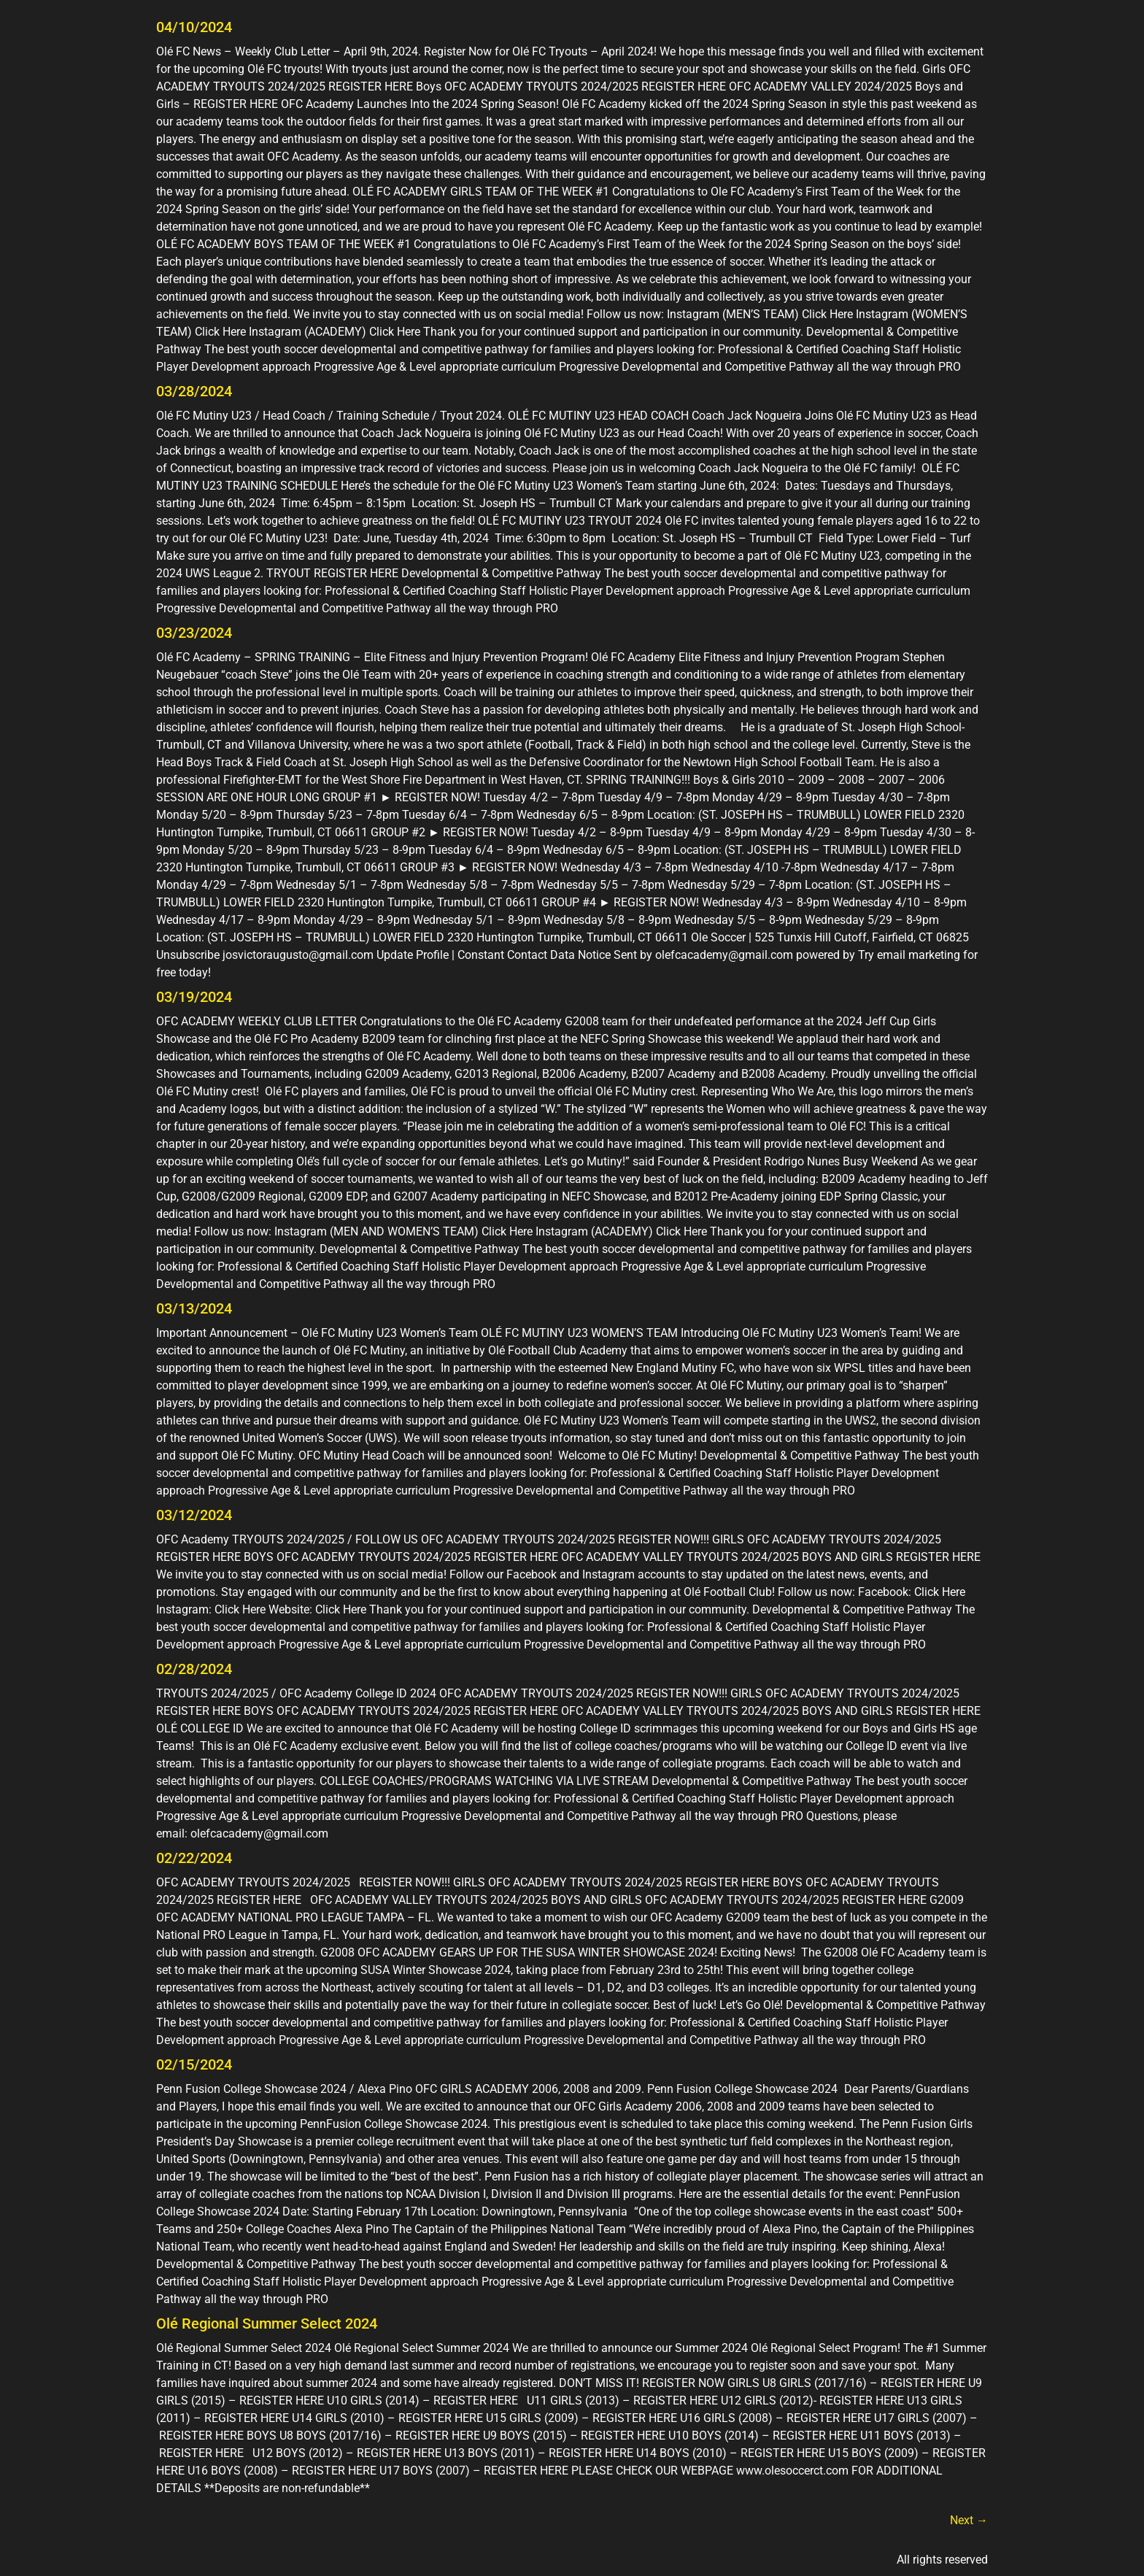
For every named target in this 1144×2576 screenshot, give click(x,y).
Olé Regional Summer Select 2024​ (266, 2323)
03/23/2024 (194, 632)
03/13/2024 (194, 1308)
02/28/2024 (194, 1669)
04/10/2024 (194, 27)
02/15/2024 (194, 2064)
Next (969, 2520)
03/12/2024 (194, 1515)
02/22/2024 (194, 1858)
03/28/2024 (194, 391)
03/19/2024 (194, 997)
